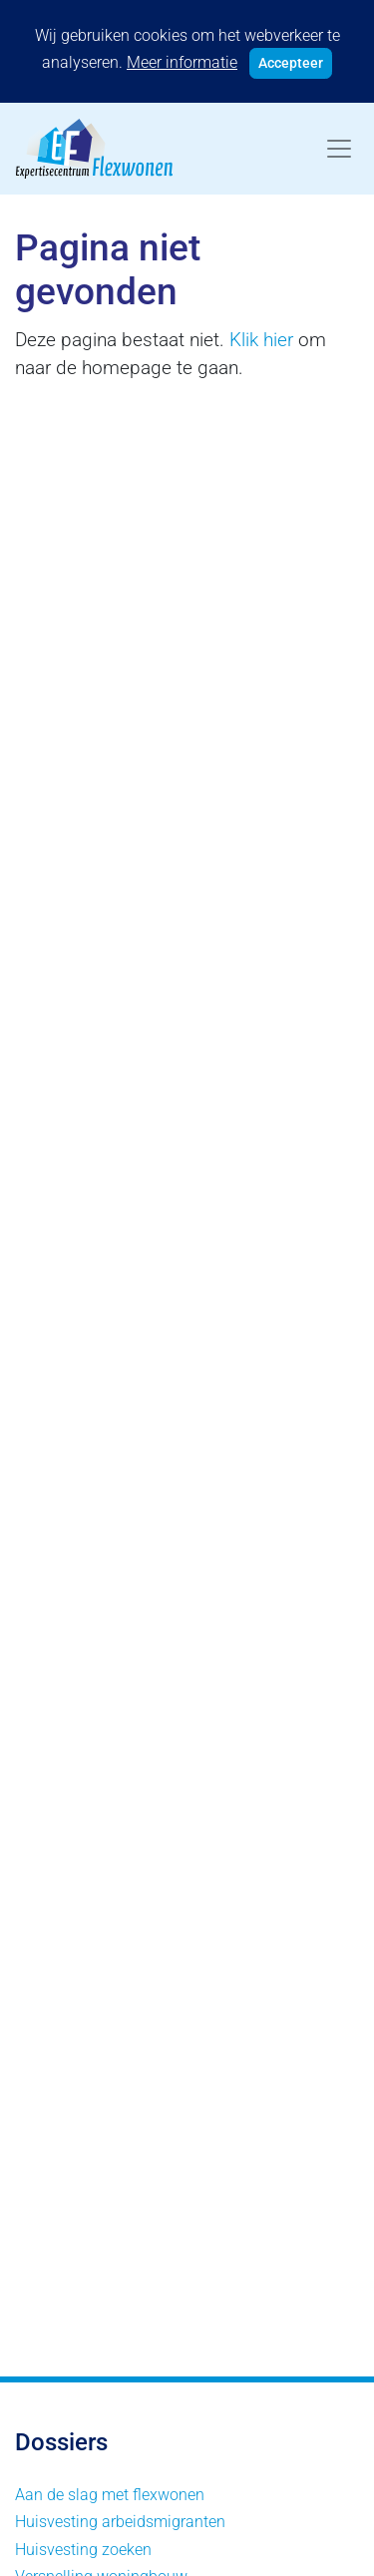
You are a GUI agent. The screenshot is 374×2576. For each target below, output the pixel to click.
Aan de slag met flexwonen (109, 2494)
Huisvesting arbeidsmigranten (120, 2521)
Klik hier (261, 339)
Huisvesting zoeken (83, 2549)
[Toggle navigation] (339, 149)
